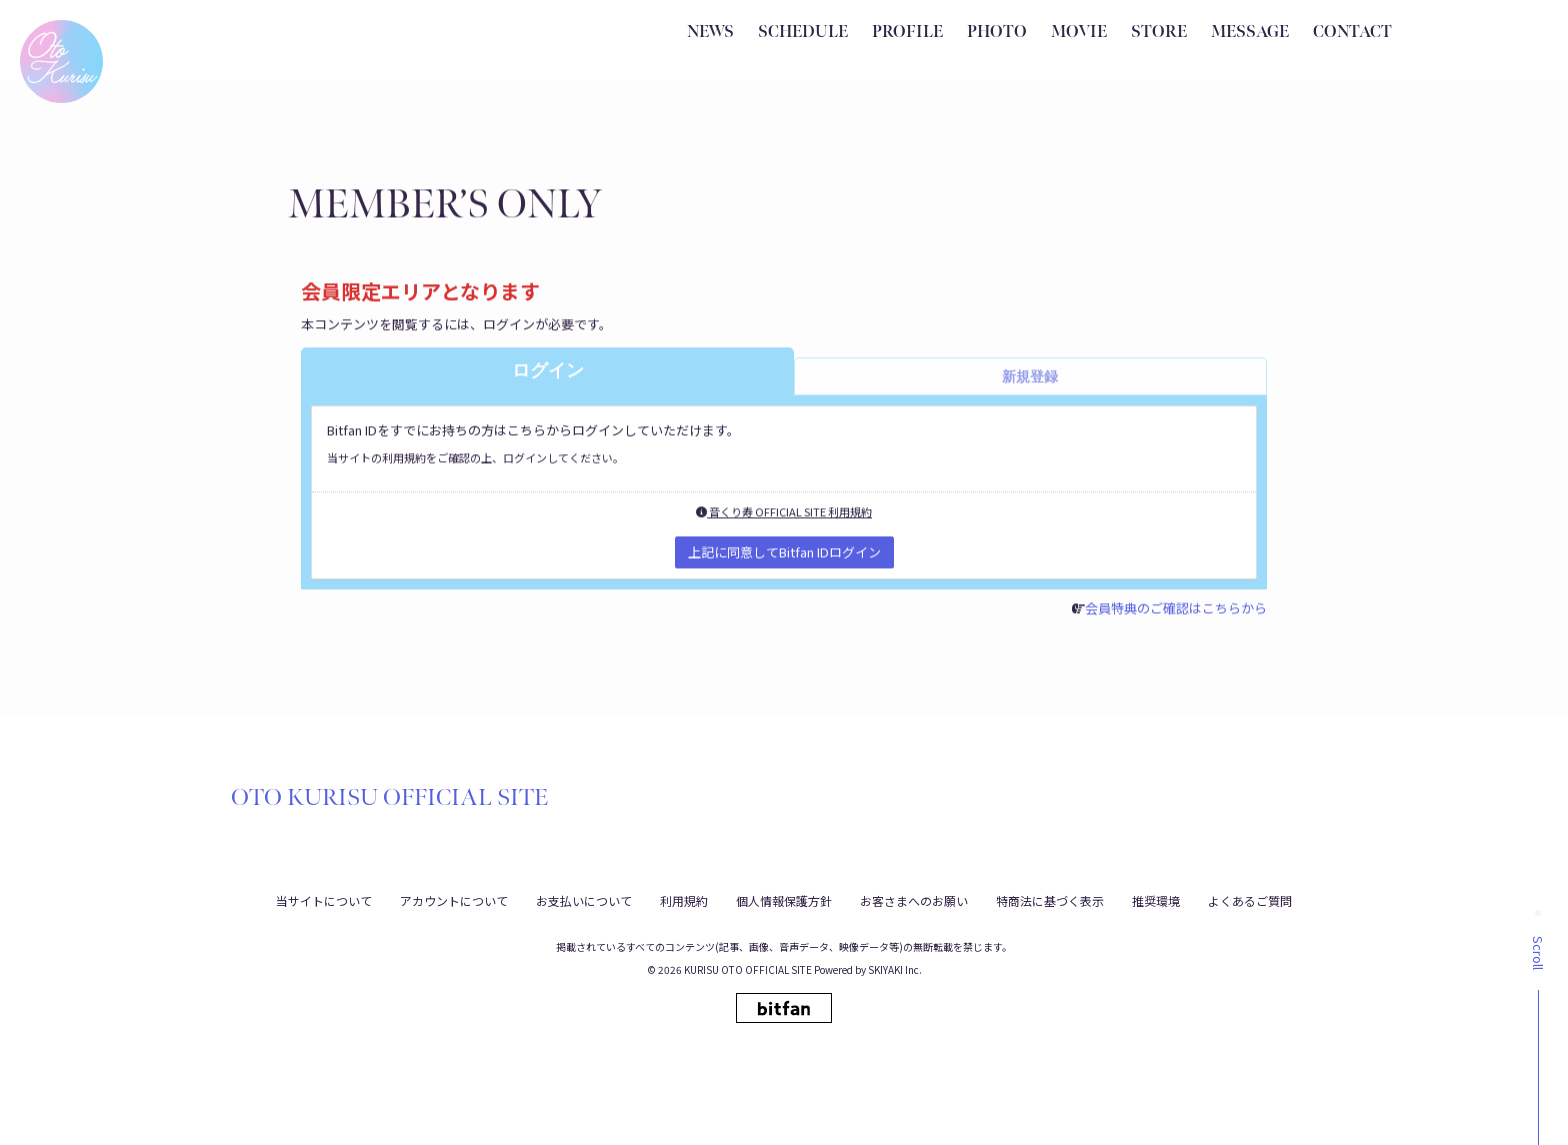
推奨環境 (1156, 898)
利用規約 (684, 898)
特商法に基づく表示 (1050, 898)
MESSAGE (1250, 32)
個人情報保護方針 (784, 898)
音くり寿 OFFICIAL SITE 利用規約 (784, 518)
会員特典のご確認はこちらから (1182, 614)
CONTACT (1352, 32)
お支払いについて (584, 898)
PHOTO (997, 32)
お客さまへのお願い (914, 898)
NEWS (710, 32)
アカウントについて (454, 898)
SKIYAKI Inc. (895, 968)
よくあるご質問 (1250, 898)
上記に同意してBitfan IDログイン (784, 558)
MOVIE (1079, 32)
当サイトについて (324, 898)
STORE (1159, 32)
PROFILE (907, 32)
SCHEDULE (803, 32)
